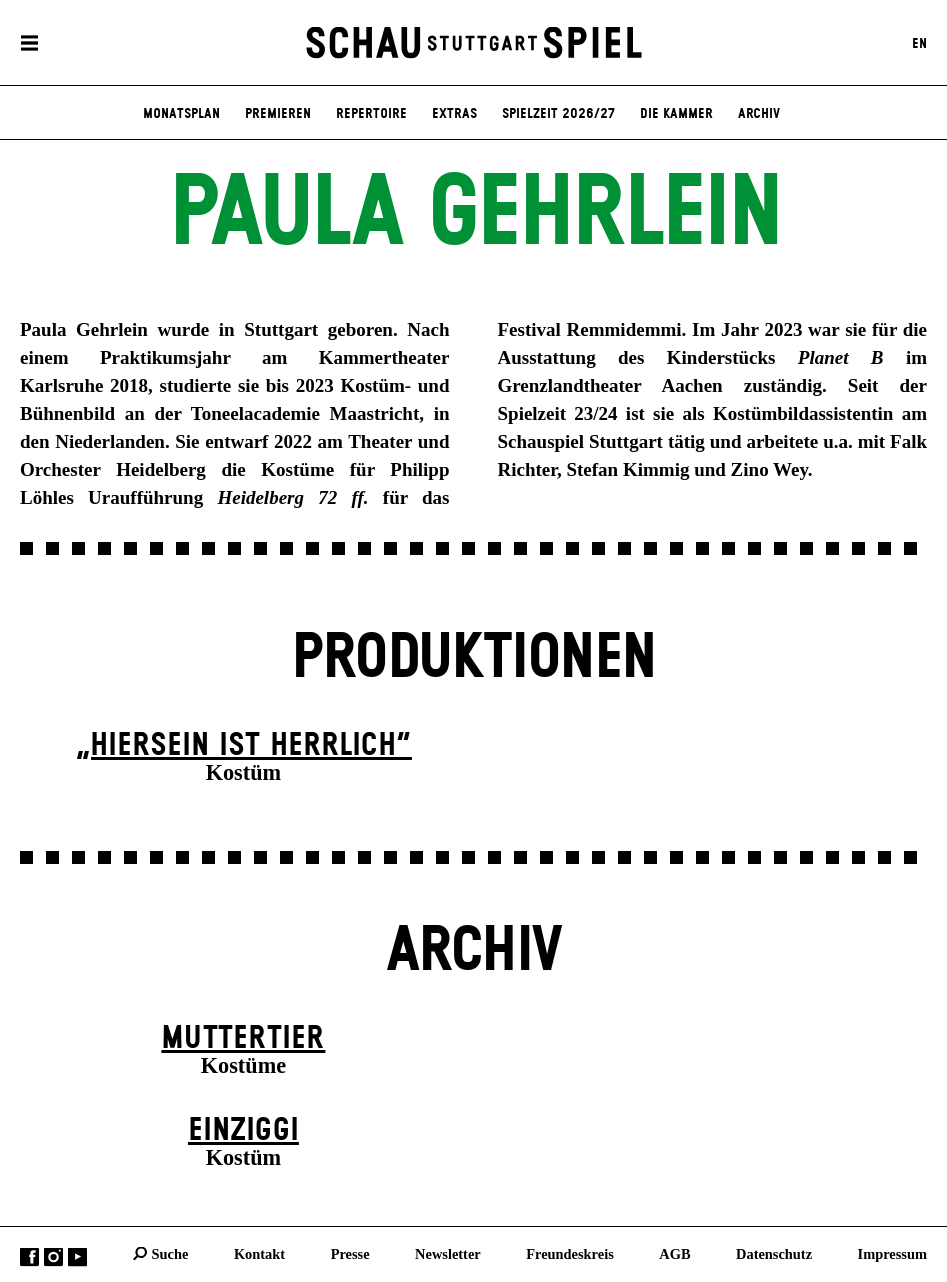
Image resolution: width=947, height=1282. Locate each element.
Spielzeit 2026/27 (558, 114)
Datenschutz (774, 1253)
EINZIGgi (243, 1130)
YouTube (77, 1256)
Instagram (53, 1256)
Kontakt (259, 1253)
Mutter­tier (243, 1038)
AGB (674, 1253)
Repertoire (371, 114)
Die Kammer (676, 114)
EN (919, 43)
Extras (454, 114)
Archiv (759, 114)
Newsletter (448, 1253)
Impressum (892, 1253)
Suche (170, 1253)
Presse (350, 1253)
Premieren (278, 114)
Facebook (29, 1256)
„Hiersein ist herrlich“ (243, 745)
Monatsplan (181, 114)
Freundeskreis (570, 1253)
